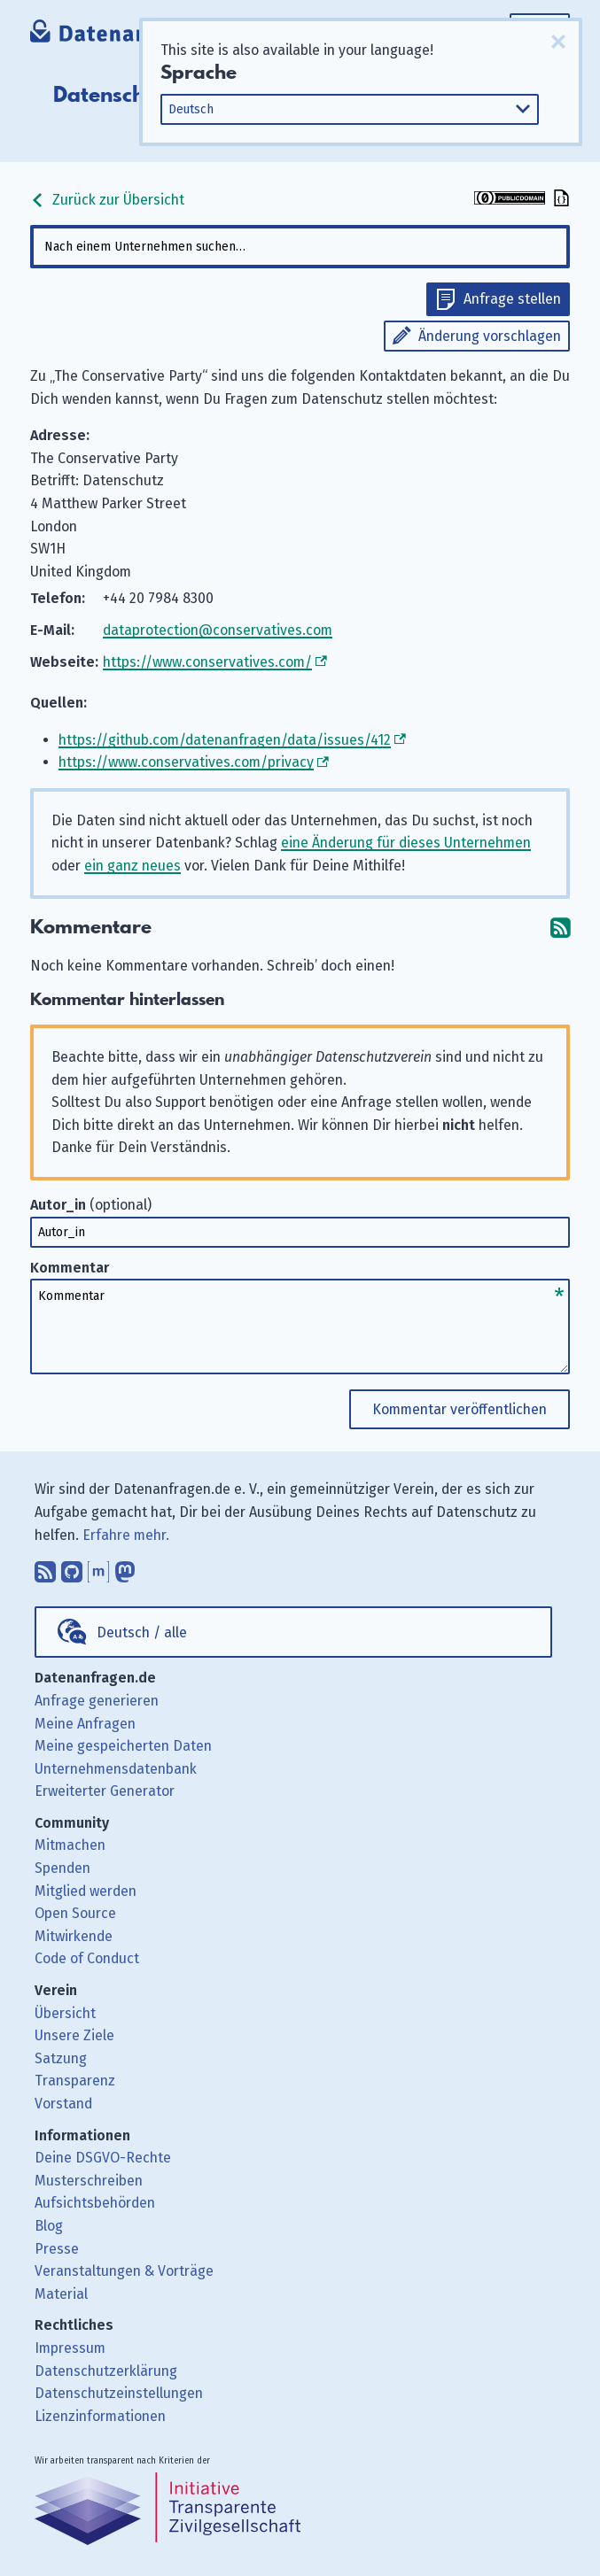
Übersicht (65, 2013)
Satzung (61, 2058)
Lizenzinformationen (100, 2416)
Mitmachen (70, 1845)
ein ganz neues (132, 865)
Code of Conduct (87, 1958)
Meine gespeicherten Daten (123, 1745)
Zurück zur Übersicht (107, 199)
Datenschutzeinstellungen (119, 2393)
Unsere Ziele (74, 2035)
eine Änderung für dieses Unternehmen (406, 842)
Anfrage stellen (512, 298)
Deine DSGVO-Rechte (103, 2157)
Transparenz (75, 2080)
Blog (49, 2225)
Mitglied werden (85, 1891)
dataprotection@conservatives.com (217, 630)
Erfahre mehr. (125, 1535)
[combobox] (300, 246)
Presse (57, 2248)
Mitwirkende (74, 1936)
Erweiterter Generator (105, 1791)
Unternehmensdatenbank (116, 1768)
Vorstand (63, 2103)
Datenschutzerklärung (106, 2371)
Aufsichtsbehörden (95, 2202)
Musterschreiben (89, 2180)
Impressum (70, 2348)
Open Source (75, 1913)
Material (61, 2294)
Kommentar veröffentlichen (459, 1409)
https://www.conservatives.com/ (207, 662)
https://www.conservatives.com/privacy (186, 762)
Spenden (62, 1868)
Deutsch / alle (142, 1632)
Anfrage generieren (97, 1700)
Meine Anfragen (85, 1723)
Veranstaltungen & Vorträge (124, 2271)
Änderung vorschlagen (489, 336)
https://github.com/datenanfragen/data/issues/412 (224, 739)
